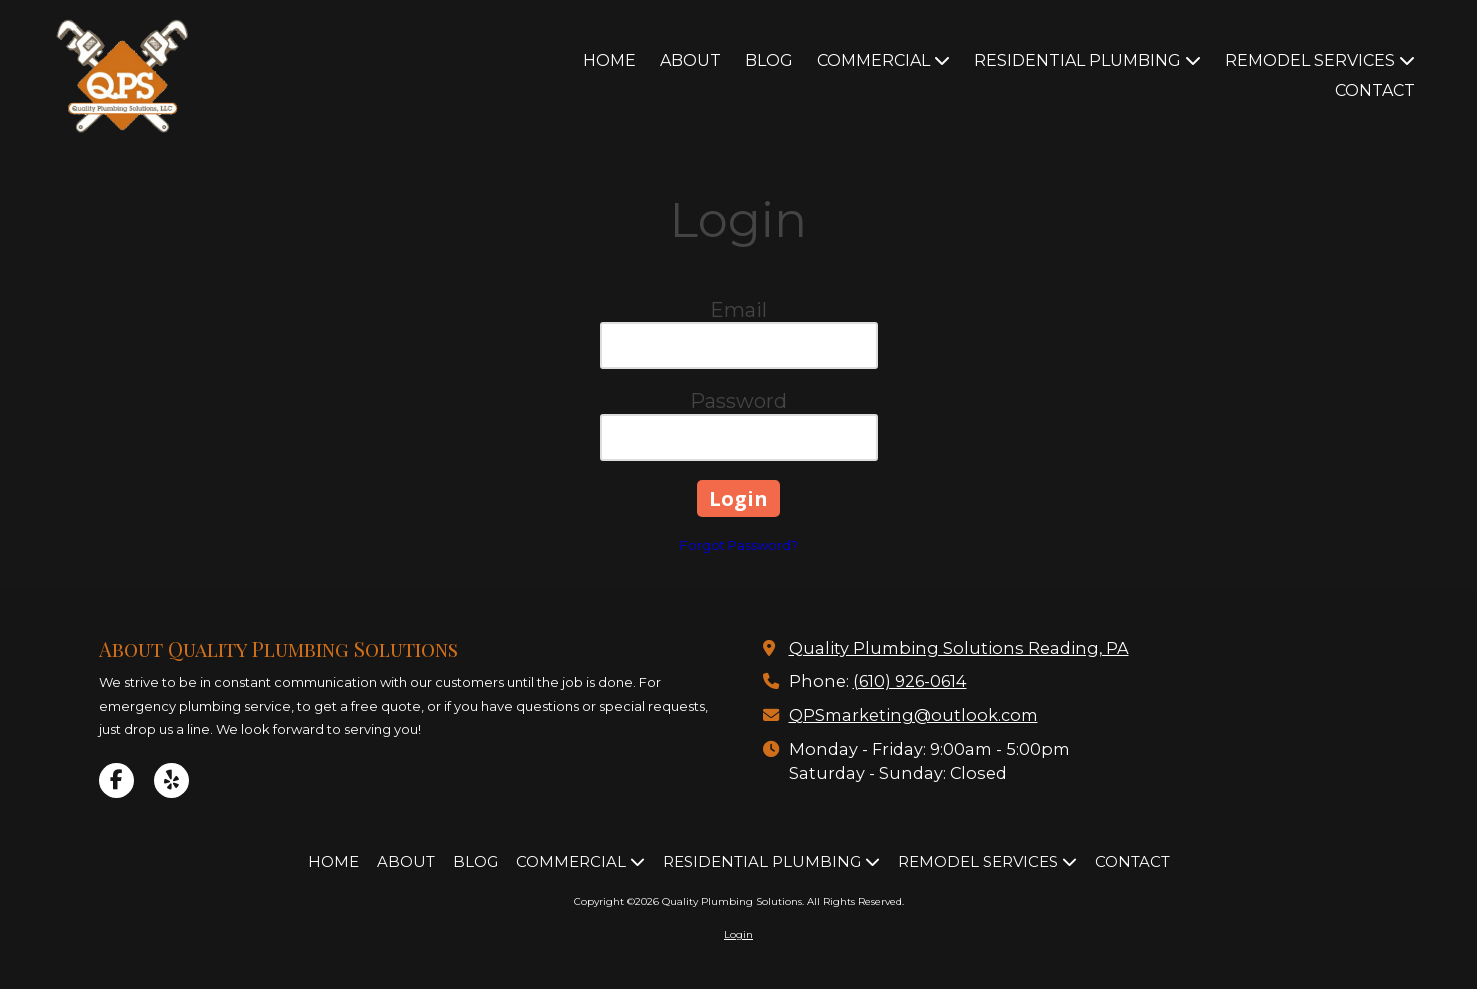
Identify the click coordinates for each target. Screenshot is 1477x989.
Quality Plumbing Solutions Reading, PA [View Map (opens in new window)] (959, 648)
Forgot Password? (739, 545)
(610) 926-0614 (910, 681)
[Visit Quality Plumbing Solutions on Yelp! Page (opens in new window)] (171, 780)
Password (738, 401)
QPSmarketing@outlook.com (913, 715)
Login (738, 934)
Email (738, 310)
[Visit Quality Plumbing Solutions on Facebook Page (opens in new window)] (116, 780)
